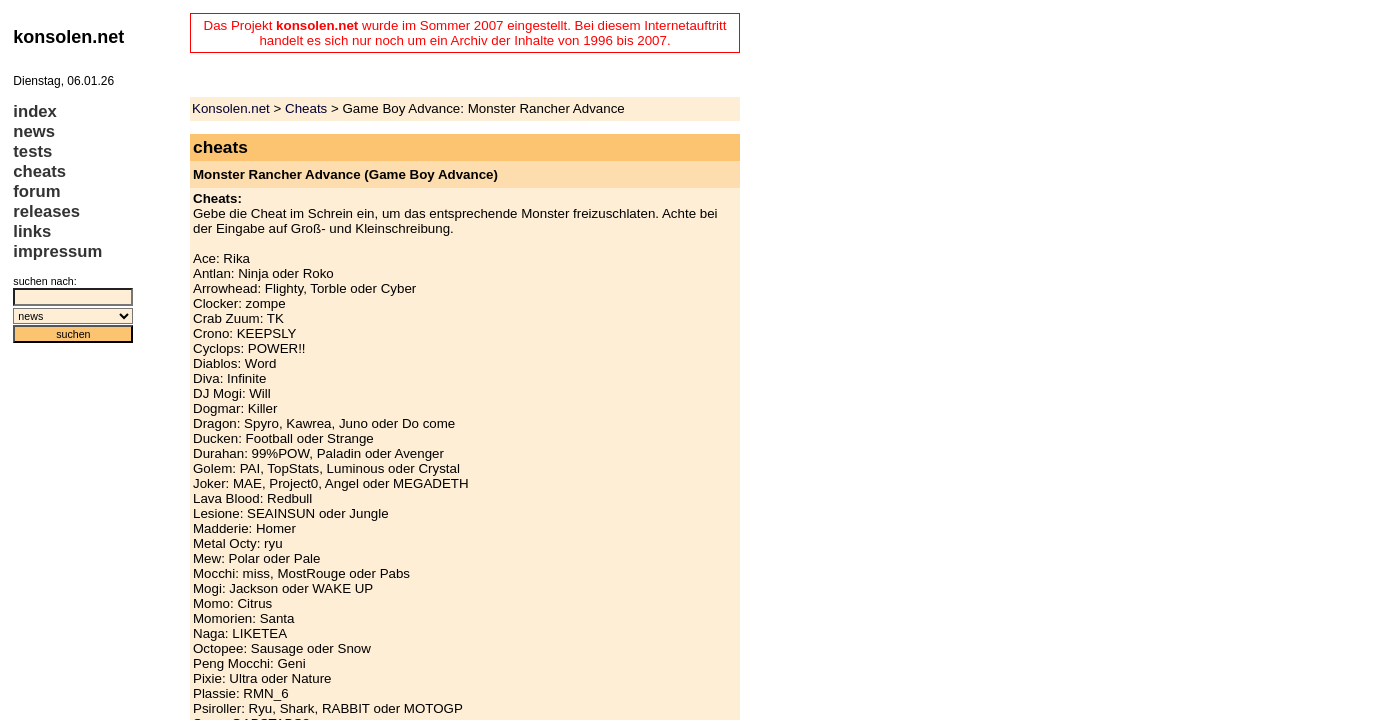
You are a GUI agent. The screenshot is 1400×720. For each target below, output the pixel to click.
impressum (57, 251)
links (32, 231)
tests (32, 151)
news (34, 131)
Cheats (306, 108)
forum (36, 191)
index (35, 111)
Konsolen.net (231, 108)
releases (46, 211)
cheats (39, 171)
